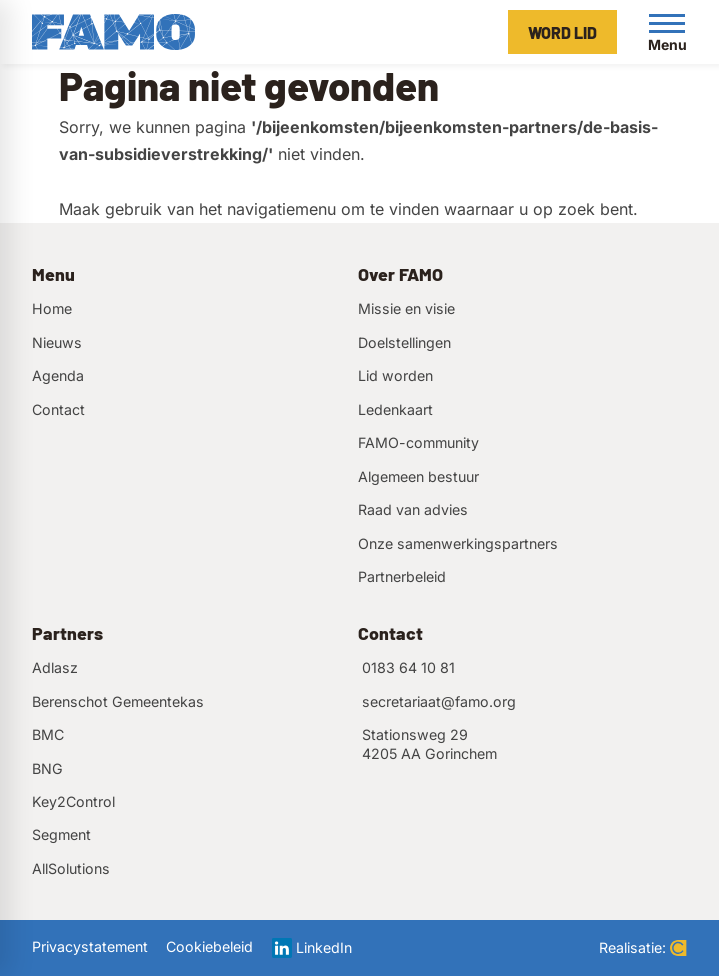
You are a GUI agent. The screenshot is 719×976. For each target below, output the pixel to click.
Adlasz (55, 667)
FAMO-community (418, 442)
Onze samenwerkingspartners (458, 543)
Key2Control (73, 801)
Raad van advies (413, 509)
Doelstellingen (404, 342)
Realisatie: (643, 947)
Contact (58, 409)
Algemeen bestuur (418, 476)
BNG (47, 768)
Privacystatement (90, 946)
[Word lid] (562, 32)
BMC (48, 734)
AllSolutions (71, 868)
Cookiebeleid (209, 946)
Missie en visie (406, 308)
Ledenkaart (395, 409)
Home (52, 308)
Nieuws (57, 342)
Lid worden (395, 375)
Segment (61, 834)
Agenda (58, 375)
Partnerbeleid (402, 576)
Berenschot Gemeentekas (118, 701)
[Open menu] (667, 32)
